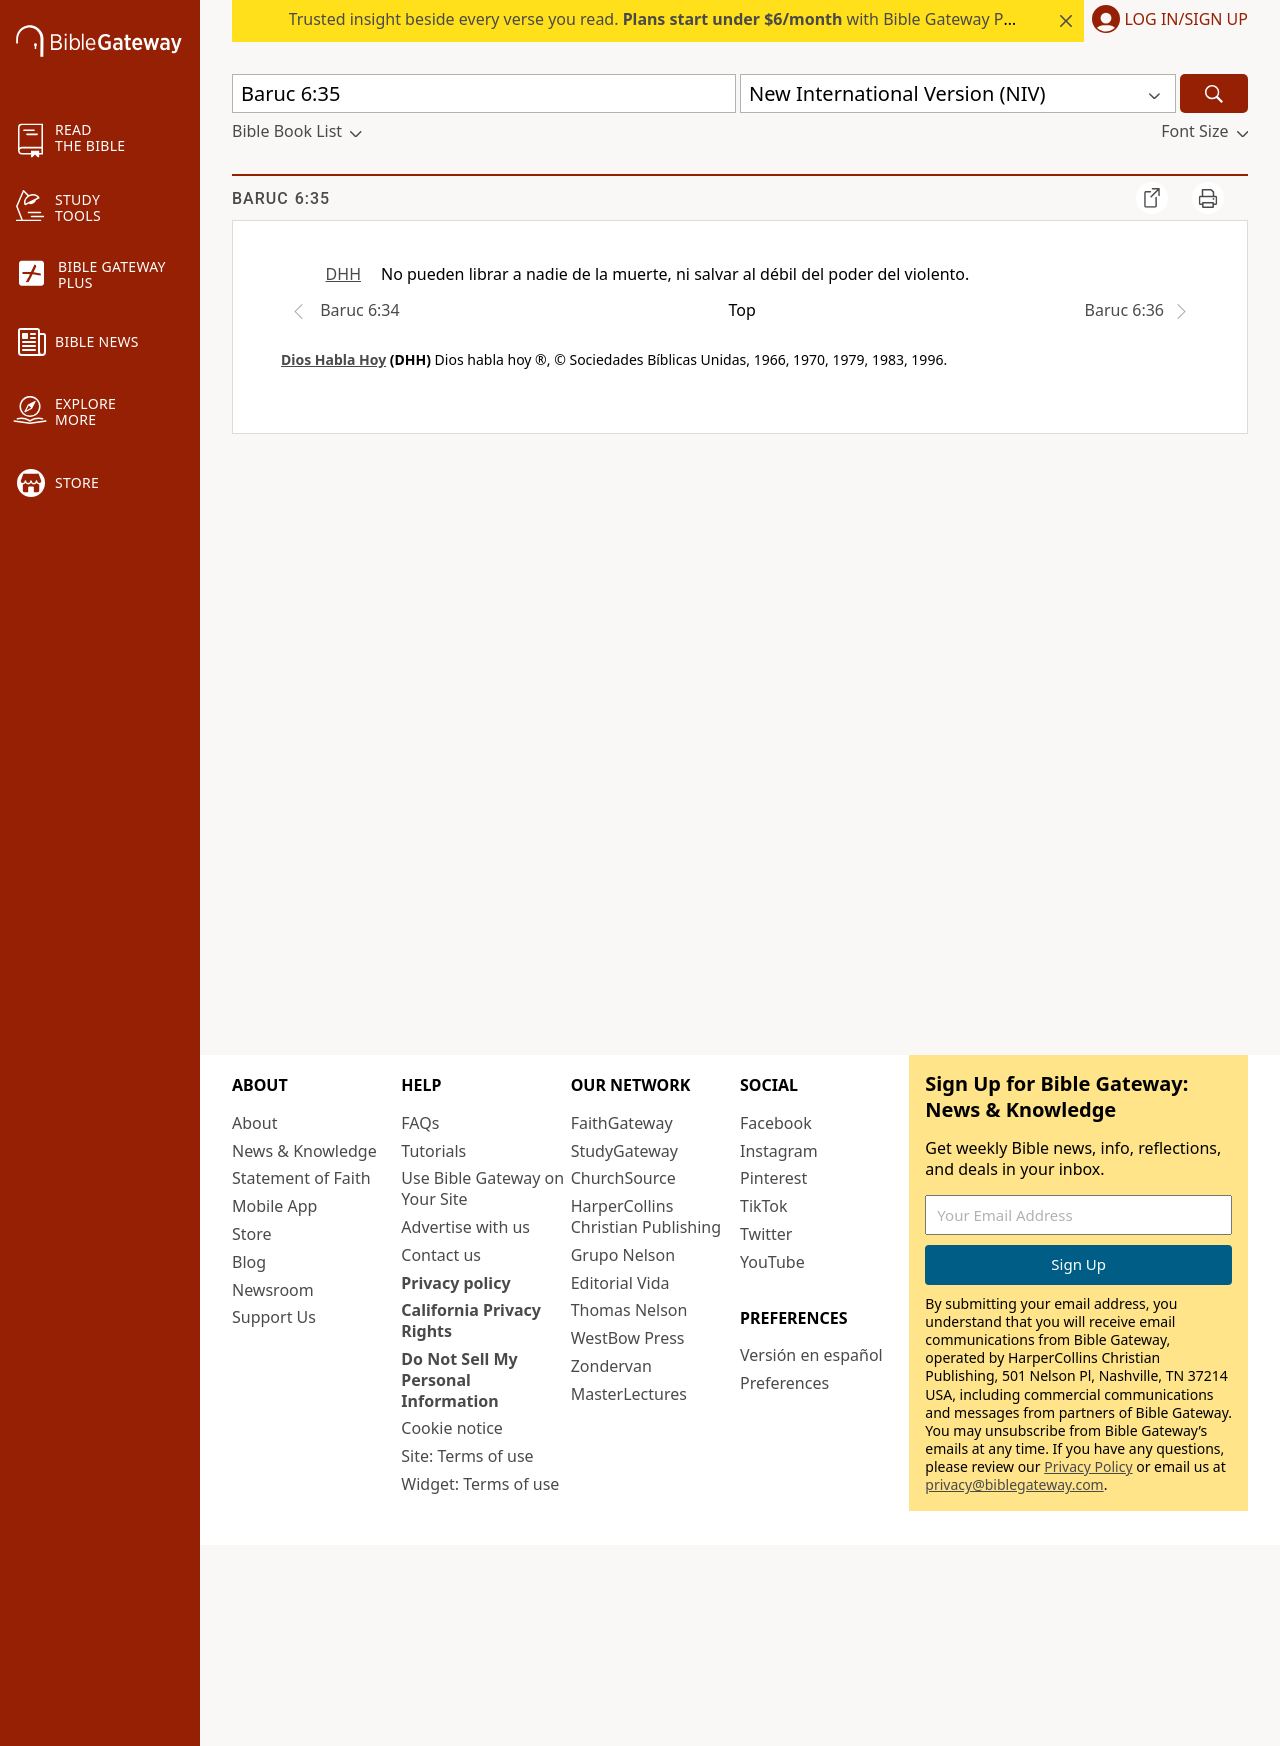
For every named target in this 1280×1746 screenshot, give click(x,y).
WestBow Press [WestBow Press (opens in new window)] (628, 1338)
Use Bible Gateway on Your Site (482, 1188)
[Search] (1214, 93)
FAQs (420, 1123)
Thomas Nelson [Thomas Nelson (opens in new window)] (629, 1310)
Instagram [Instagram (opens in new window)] (779, 1151)
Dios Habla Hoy (333, 359)
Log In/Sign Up (1186, 20)
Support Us (274, 1317)
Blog (249, 1262)
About (254, 1123)
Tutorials (433, 1151)
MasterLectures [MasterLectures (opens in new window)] (629, 1394)
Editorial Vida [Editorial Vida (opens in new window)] (620, 1283)
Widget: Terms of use (480, 1484)
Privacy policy (455, 1283)
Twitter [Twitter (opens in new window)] (766, 1234)
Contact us (441, 1255)
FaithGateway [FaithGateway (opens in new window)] (622, 1123)
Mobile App (274, 1206)
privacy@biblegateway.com (1014, 1484)
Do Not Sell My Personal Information (459, 1380)
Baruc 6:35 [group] (281, 198)
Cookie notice (452, 1428)
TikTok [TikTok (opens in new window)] (764, 1206)
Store (252, 1234)
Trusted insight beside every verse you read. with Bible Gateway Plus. (659, 19)
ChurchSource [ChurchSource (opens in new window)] (623, 1178)
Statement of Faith (301, 1178)
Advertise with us (465, 1227)
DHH (343, 274)
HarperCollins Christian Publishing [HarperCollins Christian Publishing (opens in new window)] (646, 1216)
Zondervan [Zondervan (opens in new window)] (611, 1366)
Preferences (784, 1383)
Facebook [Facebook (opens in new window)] (776, 1123)
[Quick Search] (484, 93)
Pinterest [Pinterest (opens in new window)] (773, 1178)
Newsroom (273, 1290)
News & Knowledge (304, 1151)
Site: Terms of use (467, 1456)
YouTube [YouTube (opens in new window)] (772, 1262)
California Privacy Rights (471, 1320)
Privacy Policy (1088, 1466)
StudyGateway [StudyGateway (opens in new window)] (624, 1151)
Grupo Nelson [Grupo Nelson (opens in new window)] (623, 1255)
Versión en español (811, 1355)
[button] (1166, 21)
